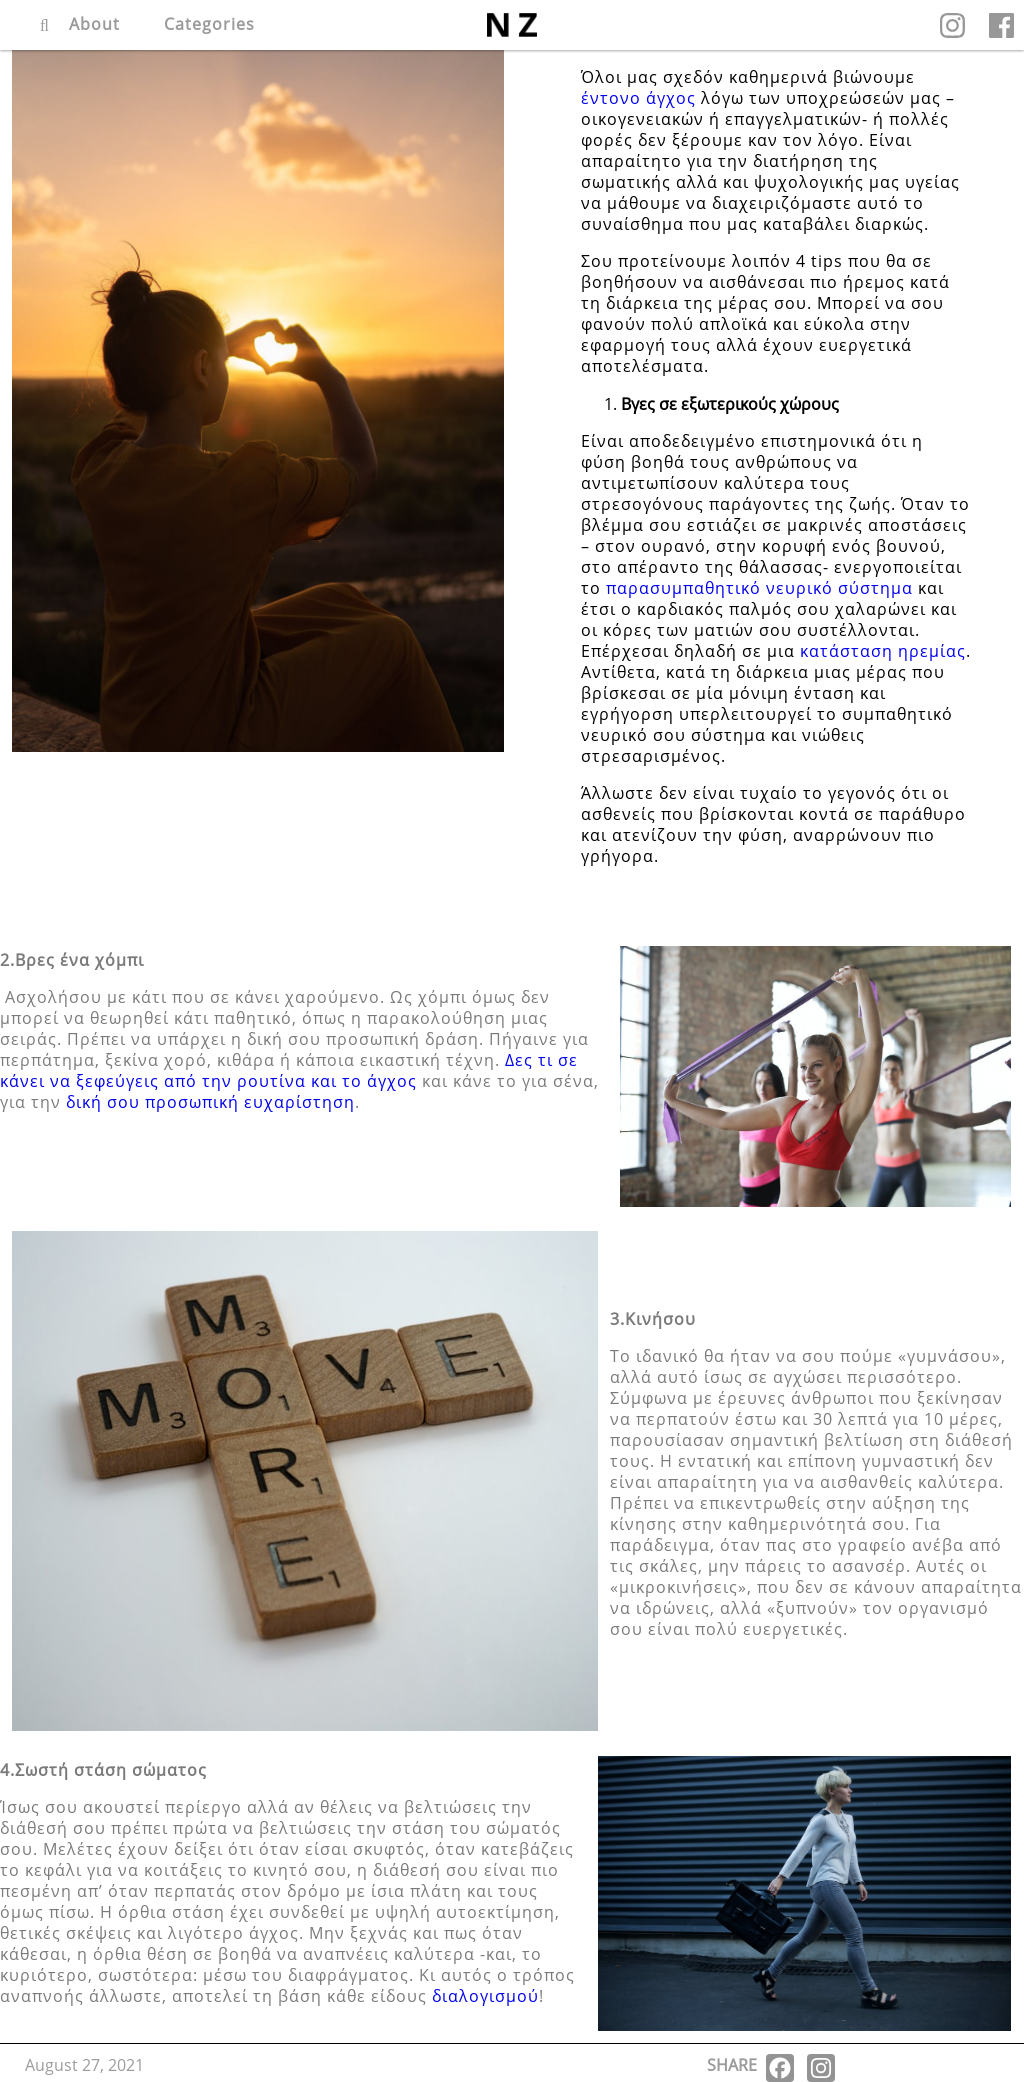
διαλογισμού (485, 1996)
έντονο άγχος (638, 98)
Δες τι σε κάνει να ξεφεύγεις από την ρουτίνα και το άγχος (289, 1070)
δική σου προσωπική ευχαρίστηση (210, 1102)
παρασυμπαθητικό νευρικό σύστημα (759, 588)
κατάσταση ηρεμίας (883, 651)
